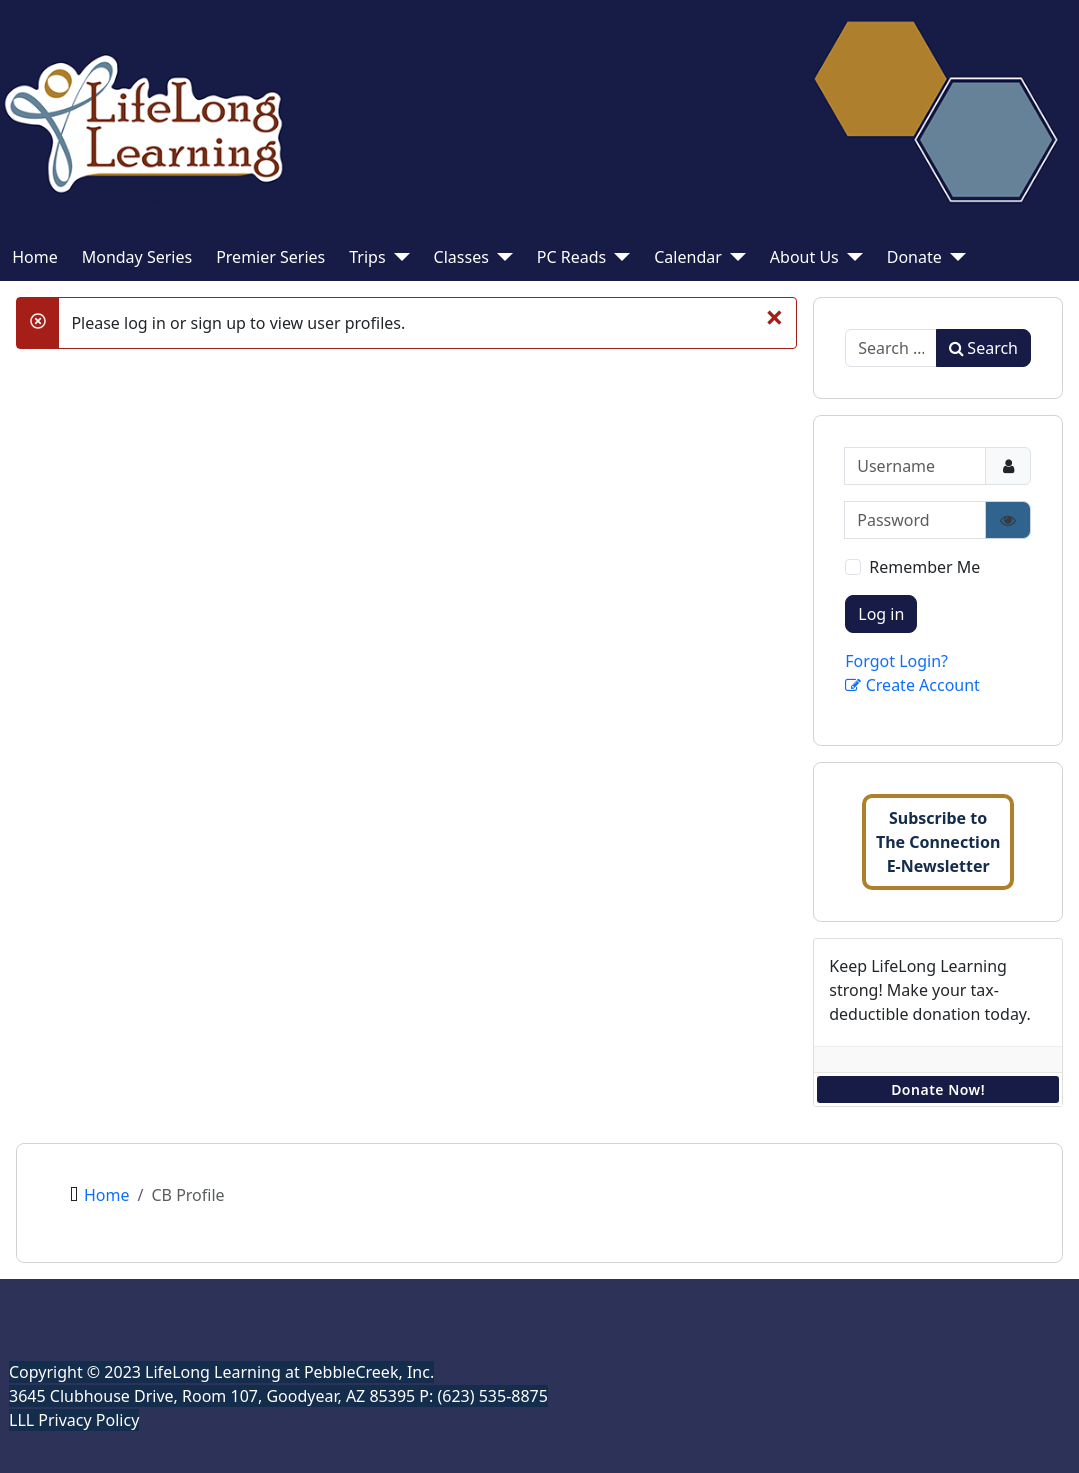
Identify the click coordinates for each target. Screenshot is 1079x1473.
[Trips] (398, 257)
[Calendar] (734, 257)
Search (983, 348)
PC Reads (571, 257)
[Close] (774, 317)
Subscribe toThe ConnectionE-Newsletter (938, 842)
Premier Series (270, 257)
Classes (461, 257)
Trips (367, 257)
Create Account (912, 685)
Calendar (688, 257)
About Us (804, 257)
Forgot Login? (896, 661)
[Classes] (501, 257)
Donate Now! (938, 1089)
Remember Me (924, 567)
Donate (914, 257)
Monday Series (137, 257)
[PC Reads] (618, 257)
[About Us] (851, 257)
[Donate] (954, 257)
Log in (881, 614)
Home (35, 257)
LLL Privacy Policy (74, 1420)
